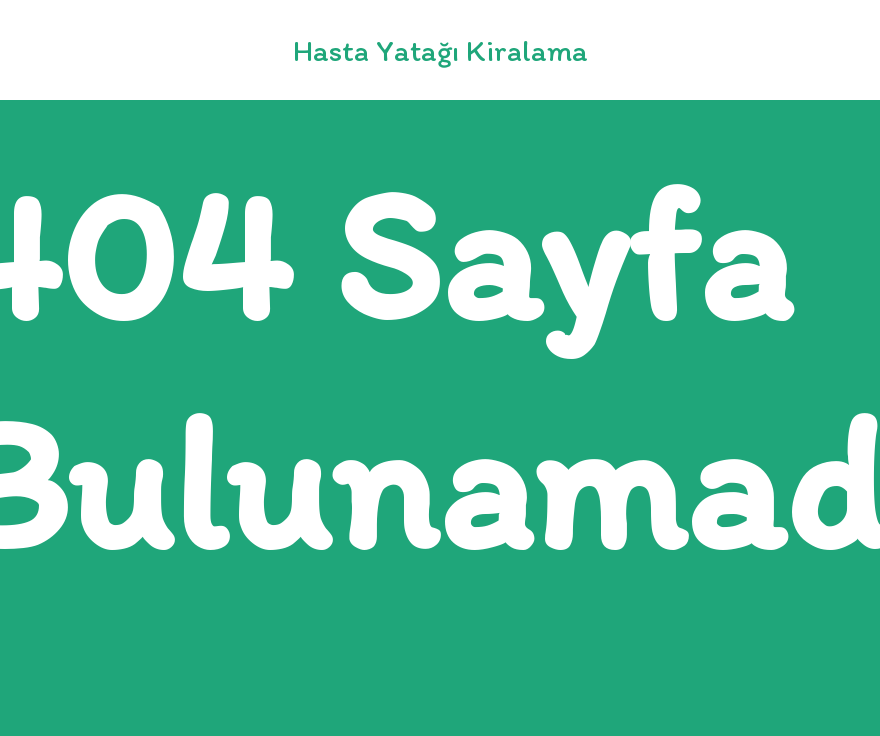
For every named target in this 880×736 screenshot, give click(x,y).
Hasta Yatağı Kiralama (440, 50)
